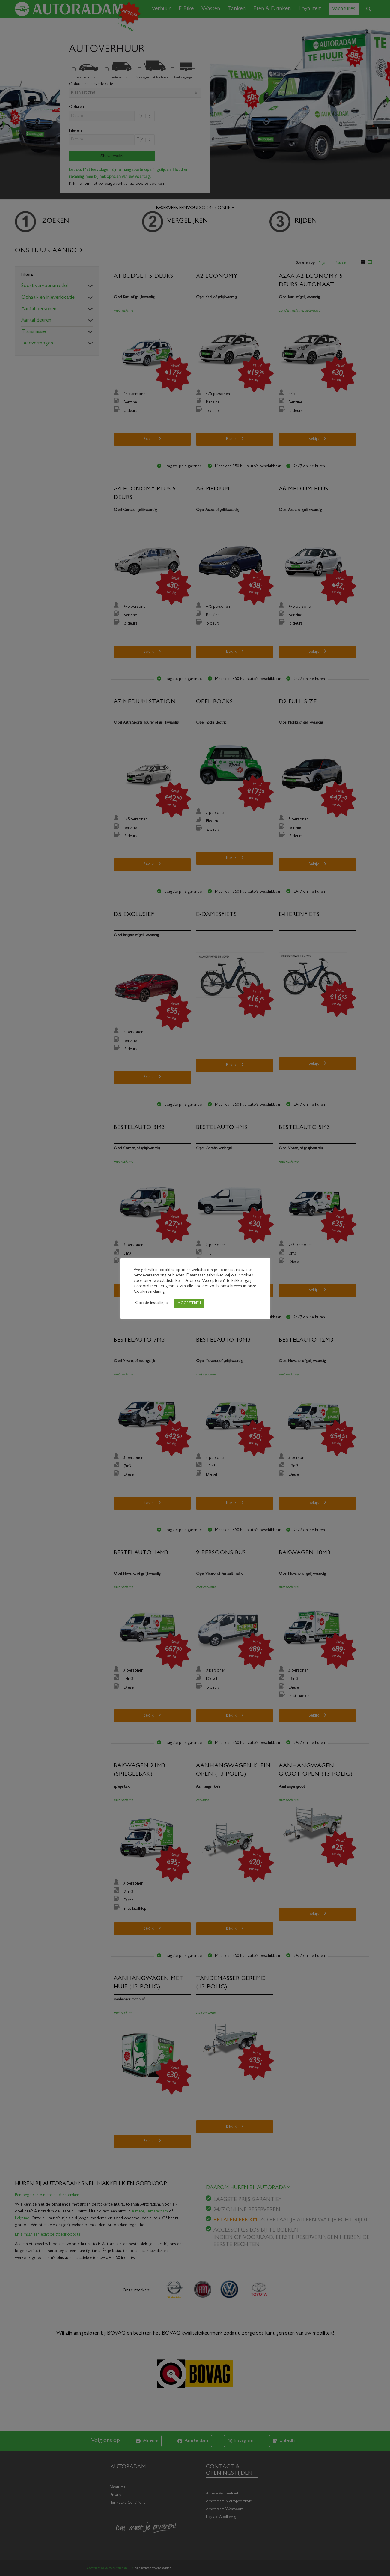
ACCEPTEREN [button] (189, 1303)
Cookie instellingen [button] (152, 1303)
